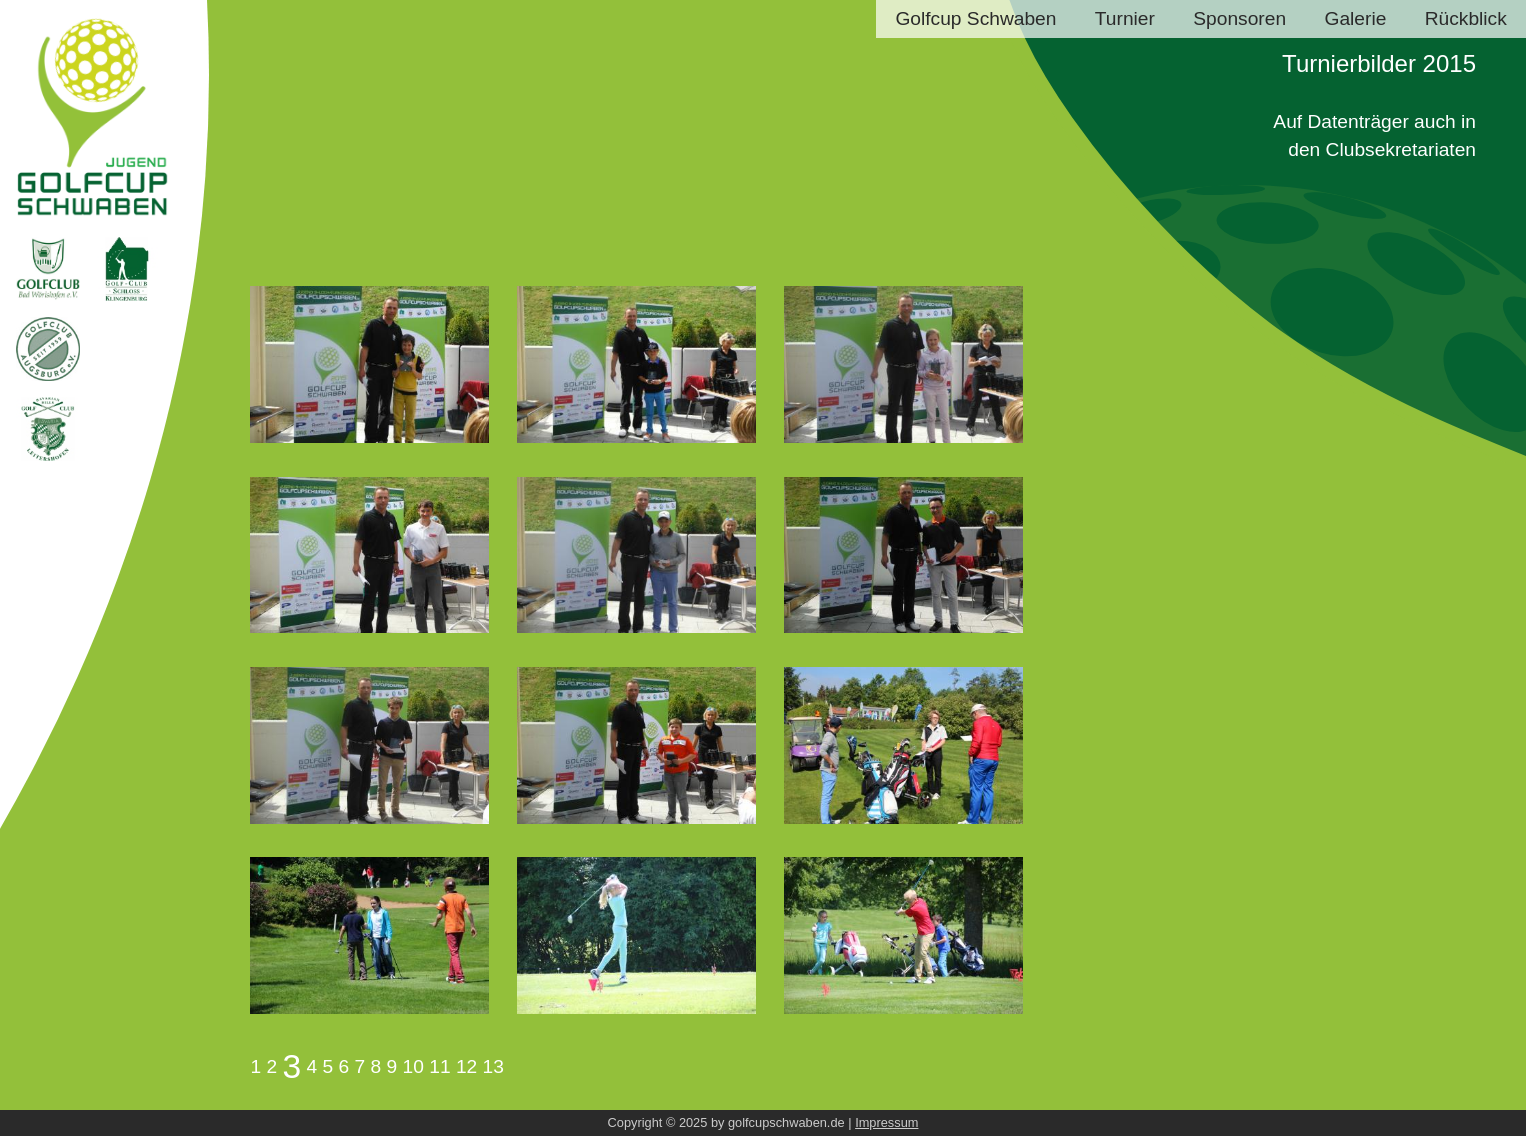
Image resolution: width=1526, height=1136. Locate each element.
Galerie (1355, 18)
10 (413, 1066)
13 (493, 1066)
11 (439, 1066)
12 (466, 1066)
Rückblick (1466, 18)
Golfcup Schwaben (975, 18)
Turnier (1125, 18)
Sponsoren (1239, 18)
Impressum (886, 1122)
